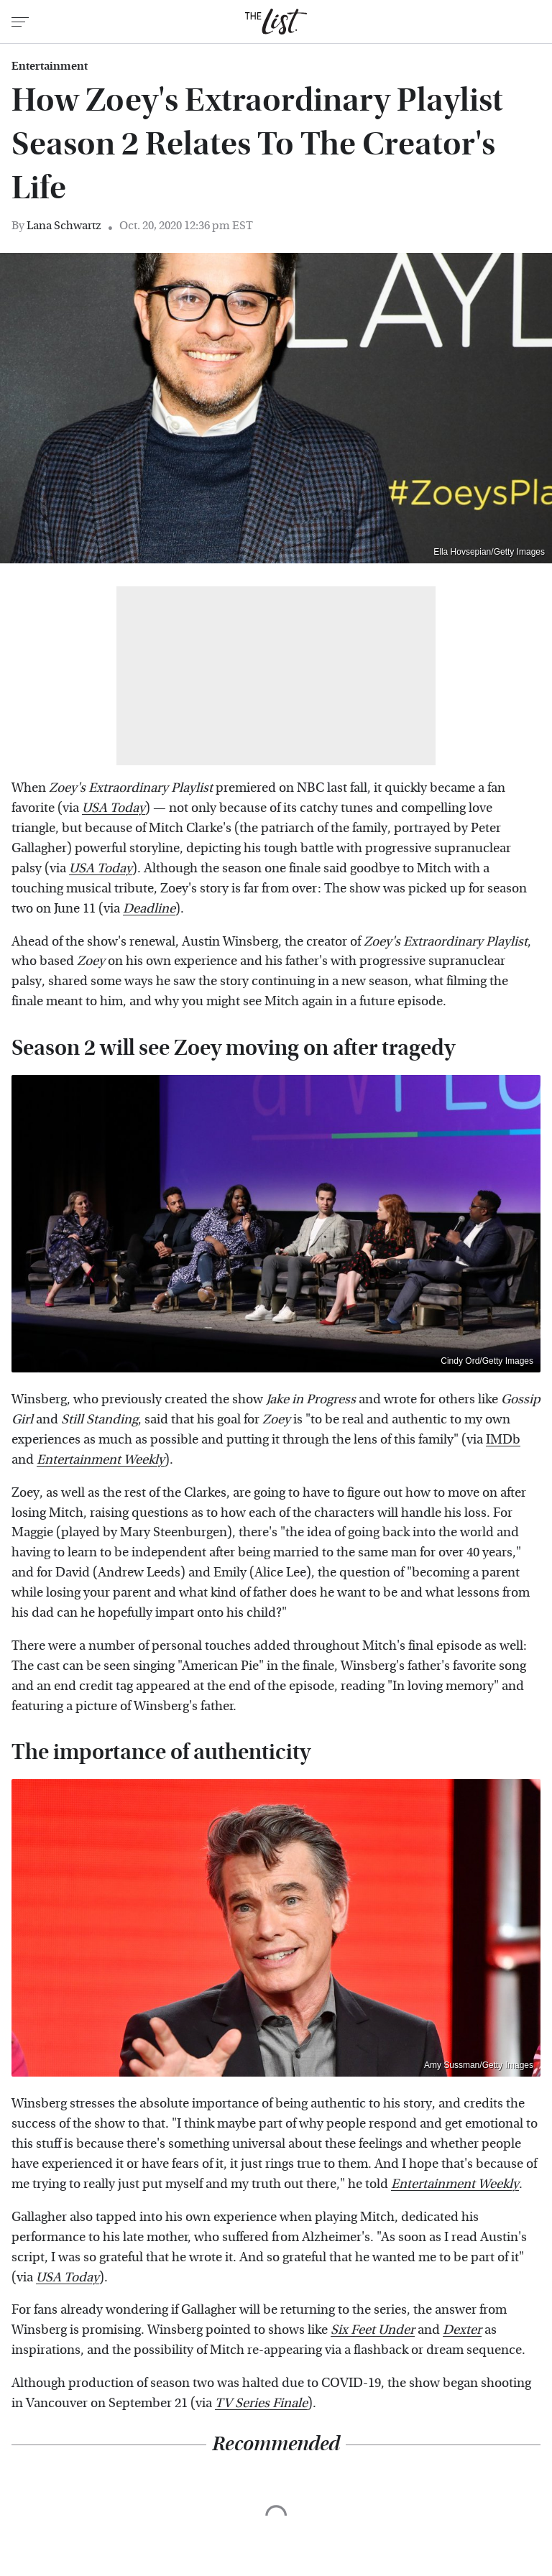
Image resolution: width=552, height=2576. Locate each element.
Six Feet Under (373, 2329)
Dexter (462, 2329)
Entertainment (50, 66)
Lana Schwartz (64, 225)
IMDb (503, 1439)
